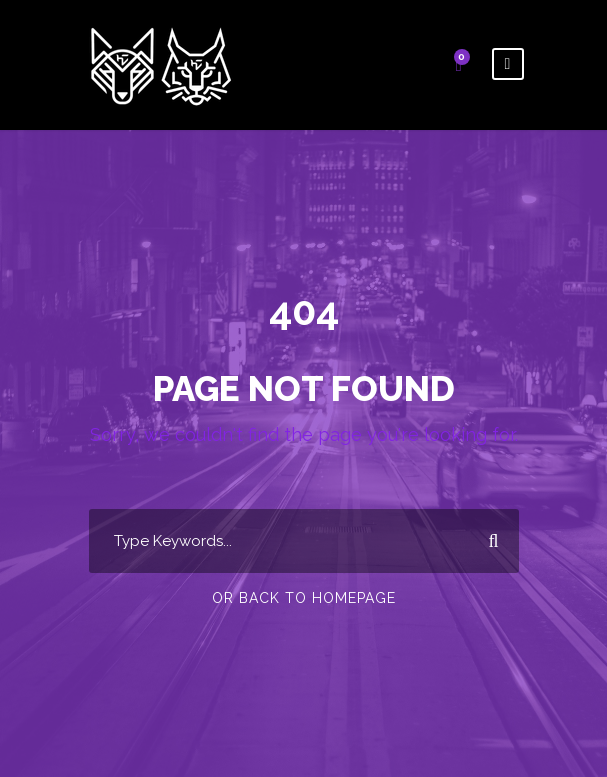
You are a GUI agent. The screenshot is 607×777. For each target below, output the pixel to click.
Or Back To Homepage (304, 598)
